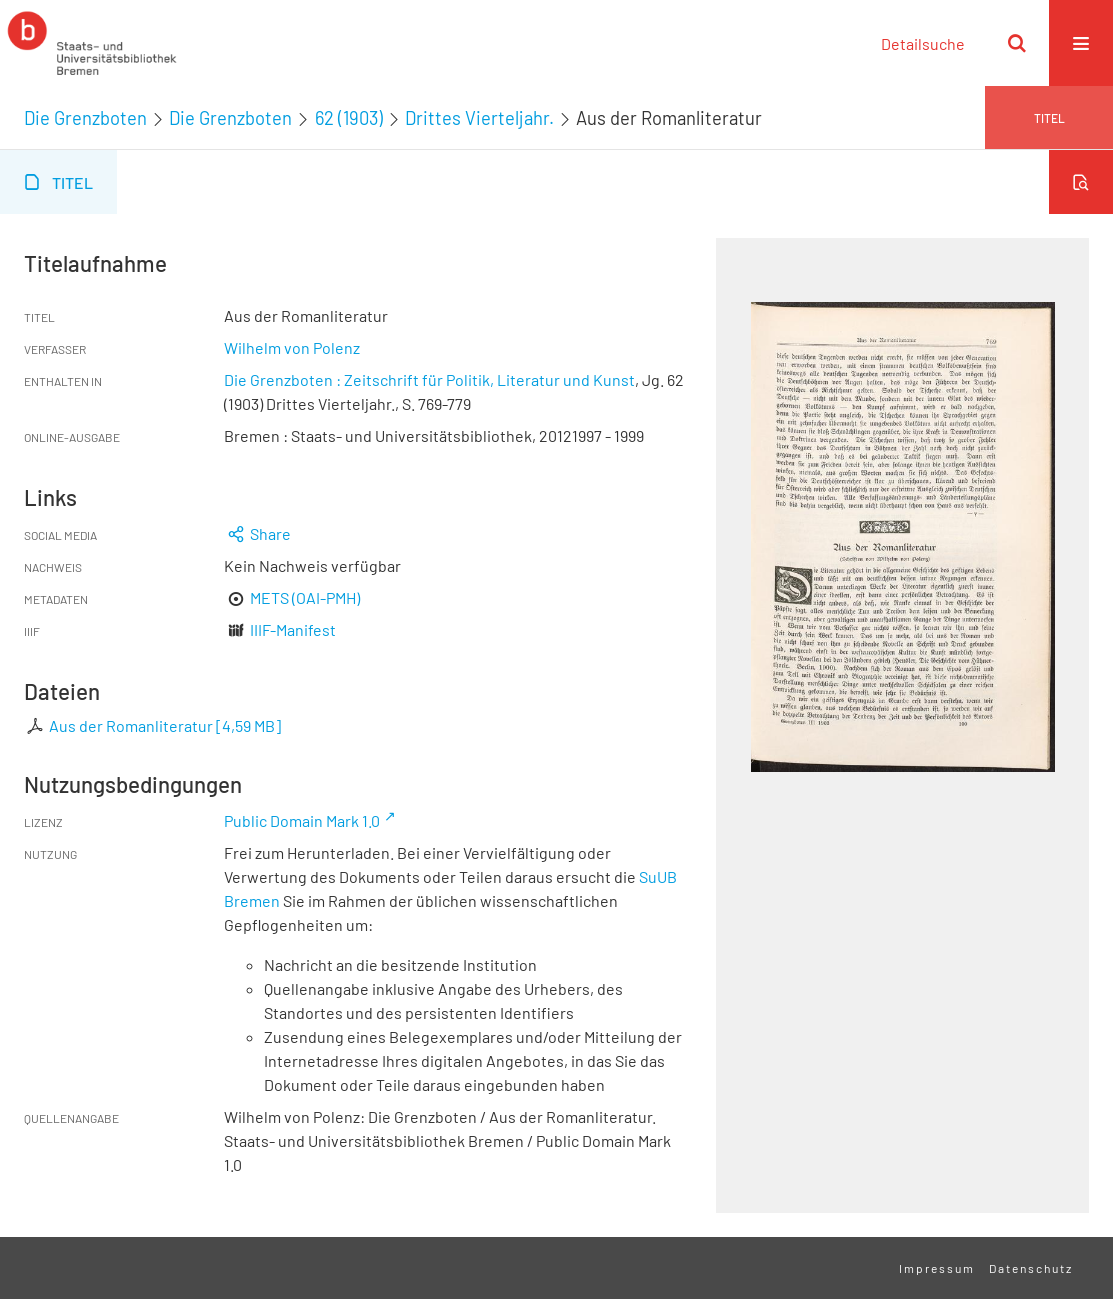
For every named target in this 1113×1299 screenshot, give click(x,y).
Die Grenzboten (85, 118)
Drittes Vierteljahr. (479, 118)
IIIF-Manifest (293, 629)
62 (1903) (349, 118)
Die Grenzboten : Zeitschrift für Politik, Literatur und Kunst (429, 379)
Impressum (937, 1268)
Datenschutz (1031, 1268)
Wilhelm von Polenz (292, 347)
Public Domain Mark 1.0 (302, 820)
